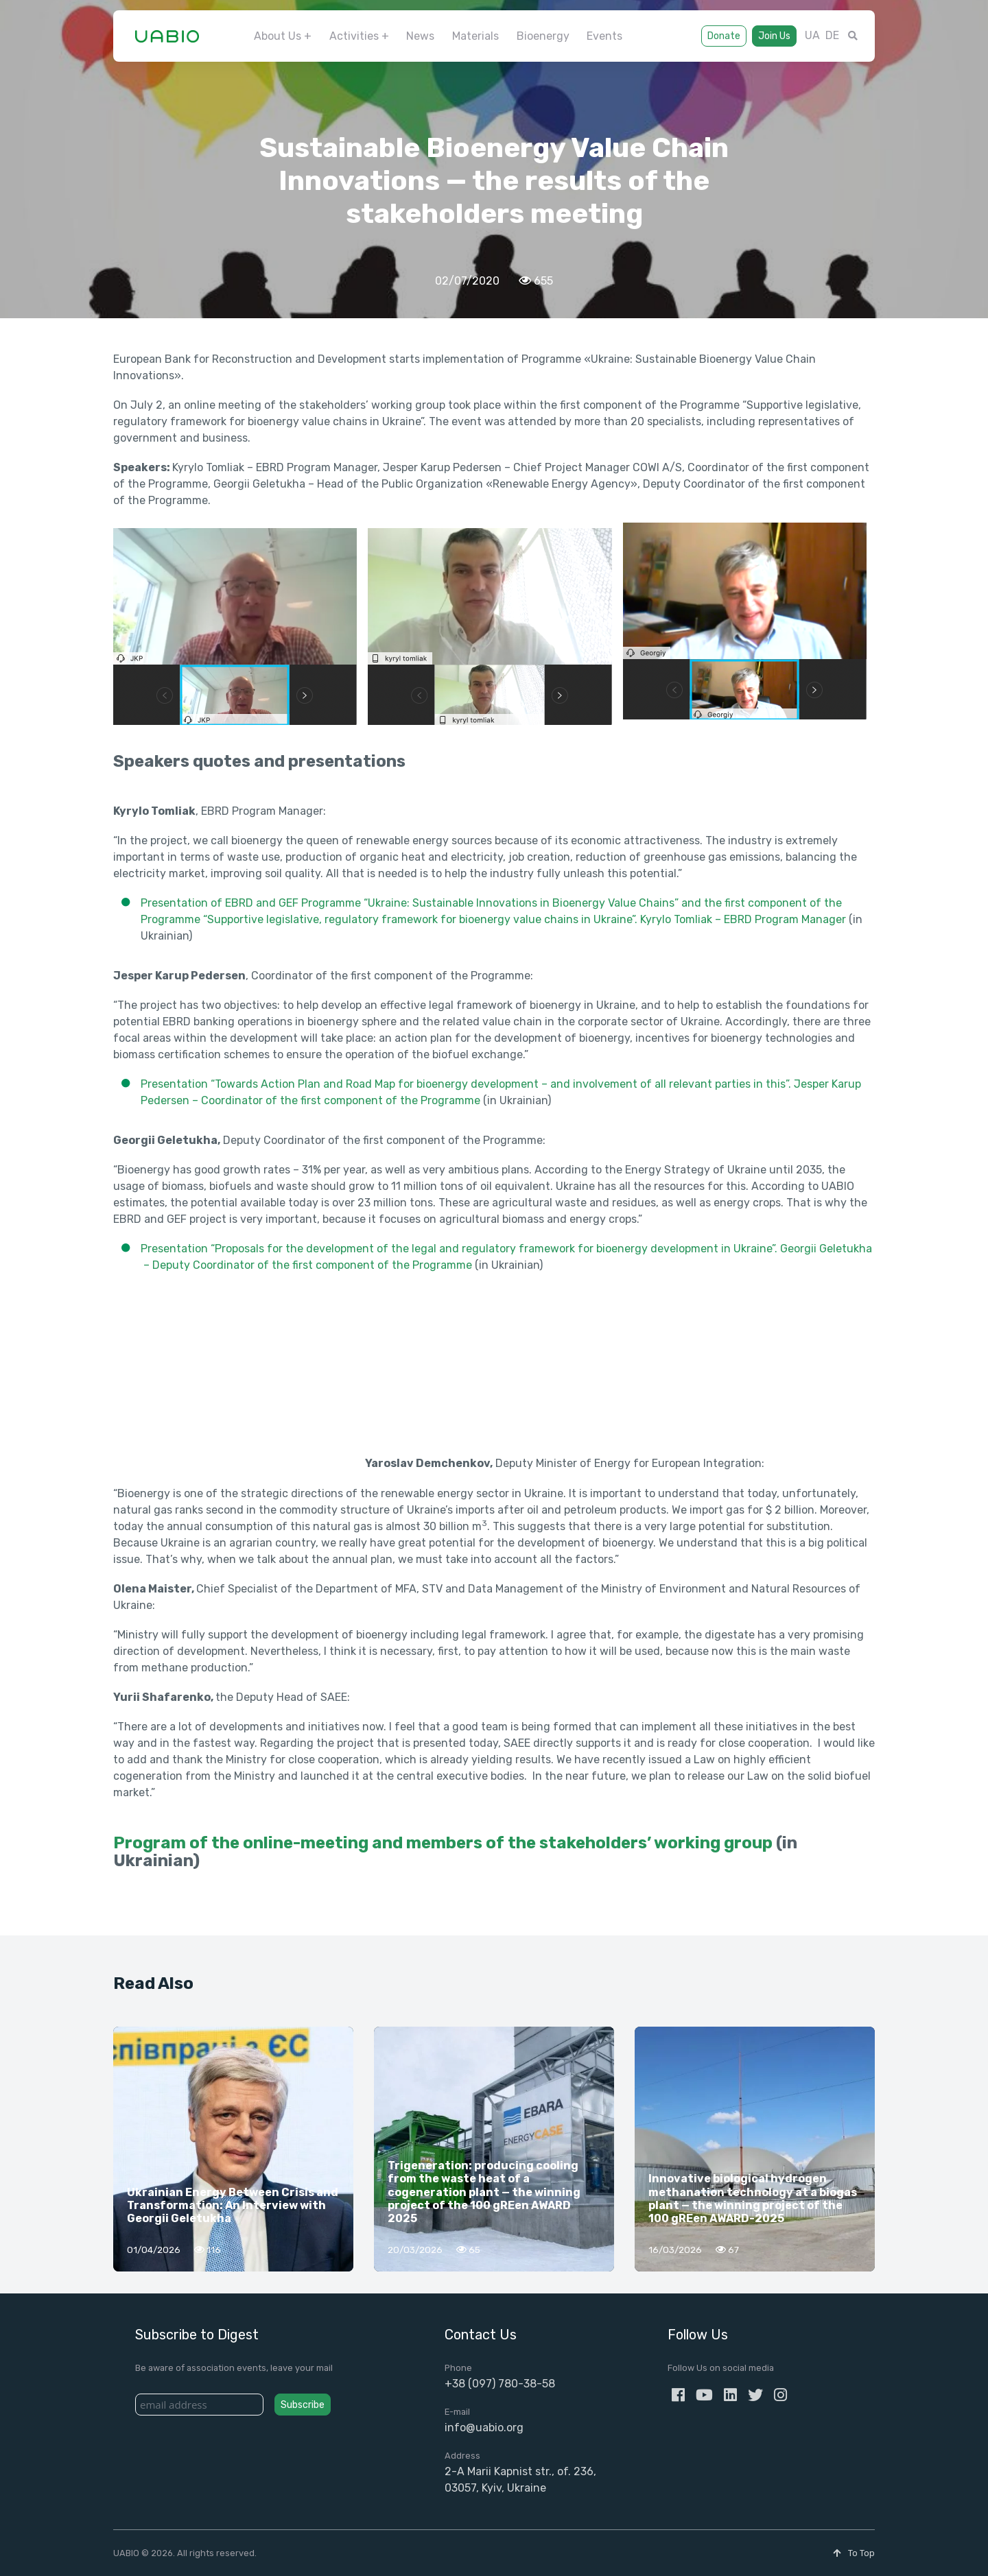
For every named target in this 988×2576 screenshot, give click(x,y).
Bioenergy (543, 36)
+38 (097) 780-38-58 (500, 2383)
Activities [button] (354, 36)
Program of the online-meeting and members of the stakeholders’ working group (443, 1842)
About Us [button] (277, 36)
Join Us (774, 36)
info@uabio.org (484, 2427)
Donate (723, 36)
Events (604, 36)
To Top (854, 2553)
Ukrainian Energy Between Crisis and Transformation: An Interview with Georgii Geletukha (232, 2205)
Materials (475, 36)
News (420, 36)
